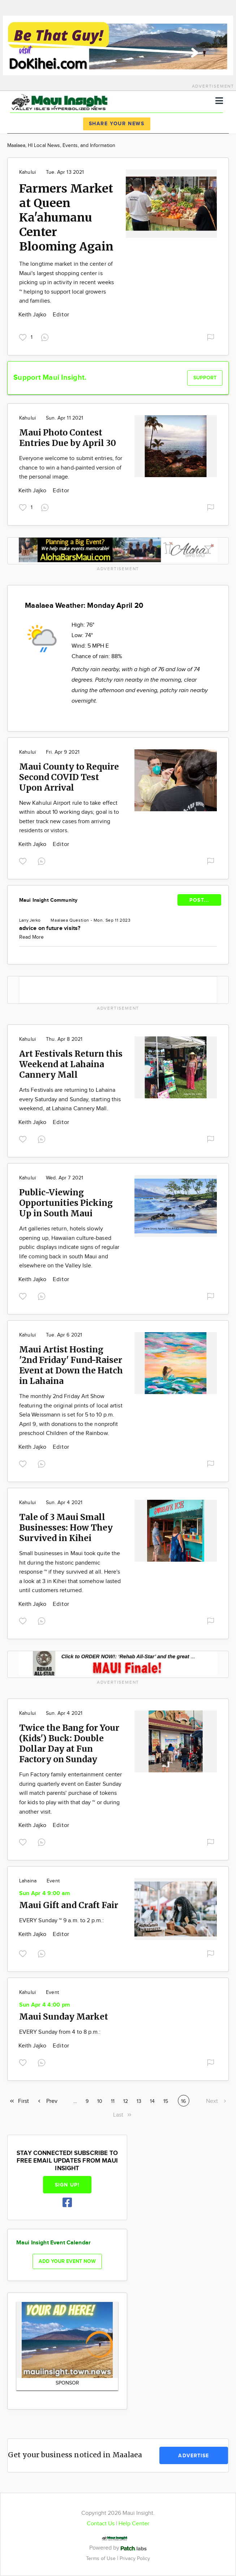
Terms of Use (101, 2558)
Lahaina (28, 1881)
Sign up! (67, 2185)
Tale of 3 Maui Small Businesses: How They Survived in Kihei (66, 1527)
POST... (199, 900)
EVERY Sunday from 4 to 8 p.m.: (59, 2032)
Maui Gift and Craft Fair (68, 1905)
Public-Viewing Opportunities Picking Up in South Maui (66, 1202)
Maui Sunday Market (63, 2016)
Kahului (27, 172)
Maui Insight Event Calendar (53, 2242)
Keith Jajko (33, 314)
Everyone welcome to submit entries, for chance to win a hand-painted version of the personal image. (70, 467)
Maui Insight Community (48, 900)
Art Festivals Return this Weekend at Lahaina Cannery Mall (71, 1064)
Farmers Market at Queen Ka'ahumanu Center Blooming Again (66, 217)
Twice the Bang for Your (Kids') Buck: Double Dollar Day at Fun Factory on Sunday (69, 1743)
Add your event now (67, 2261)
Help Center (134, 2523)
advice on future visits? (49, 928)
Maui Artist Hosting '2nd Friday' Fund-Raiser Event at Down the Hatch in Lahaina (71, 1365)
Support (204, 378)
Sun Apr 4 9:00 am (44, 1893)
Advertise (193, 2456)
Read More (31, 937)
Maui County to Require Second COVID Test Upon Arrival (69, 777)
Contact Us (101, 2523)
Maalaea (59, 920)
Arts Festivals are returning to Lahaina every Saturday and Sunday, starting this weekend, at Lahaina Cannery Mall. (70, 1099)
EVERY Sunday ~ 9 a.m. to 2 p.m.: (61, 1920)
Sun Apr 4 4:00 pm (44, 2005)
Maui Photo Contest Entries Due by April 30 (67, 437)
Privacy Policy (135, 2558)
